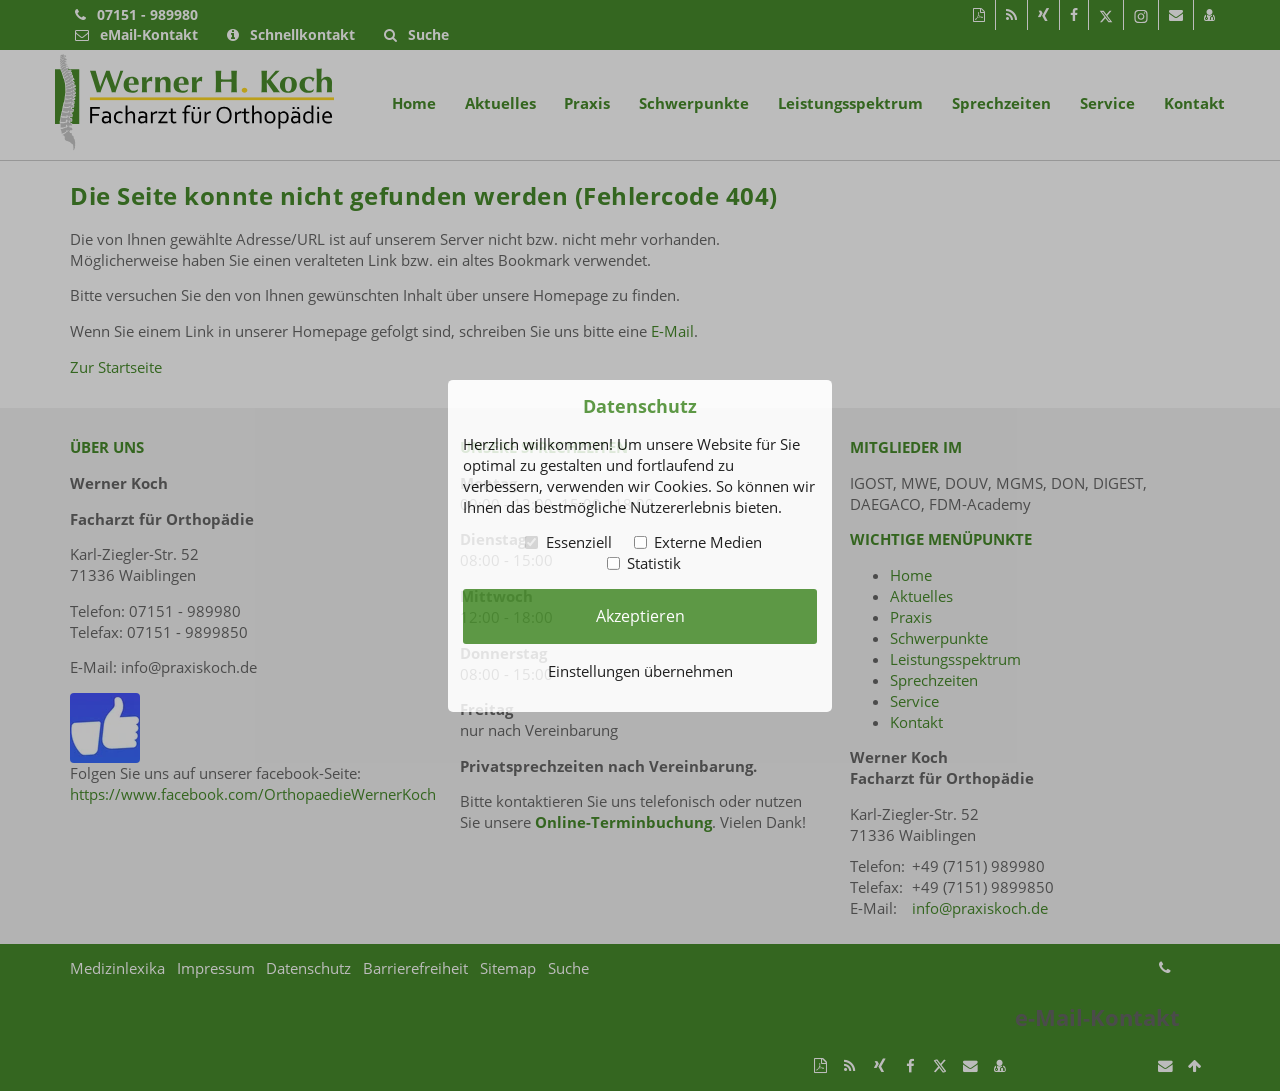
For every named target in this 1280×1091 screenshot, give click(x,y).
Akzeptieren (640, 616)
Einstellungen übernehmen (640, 671)
